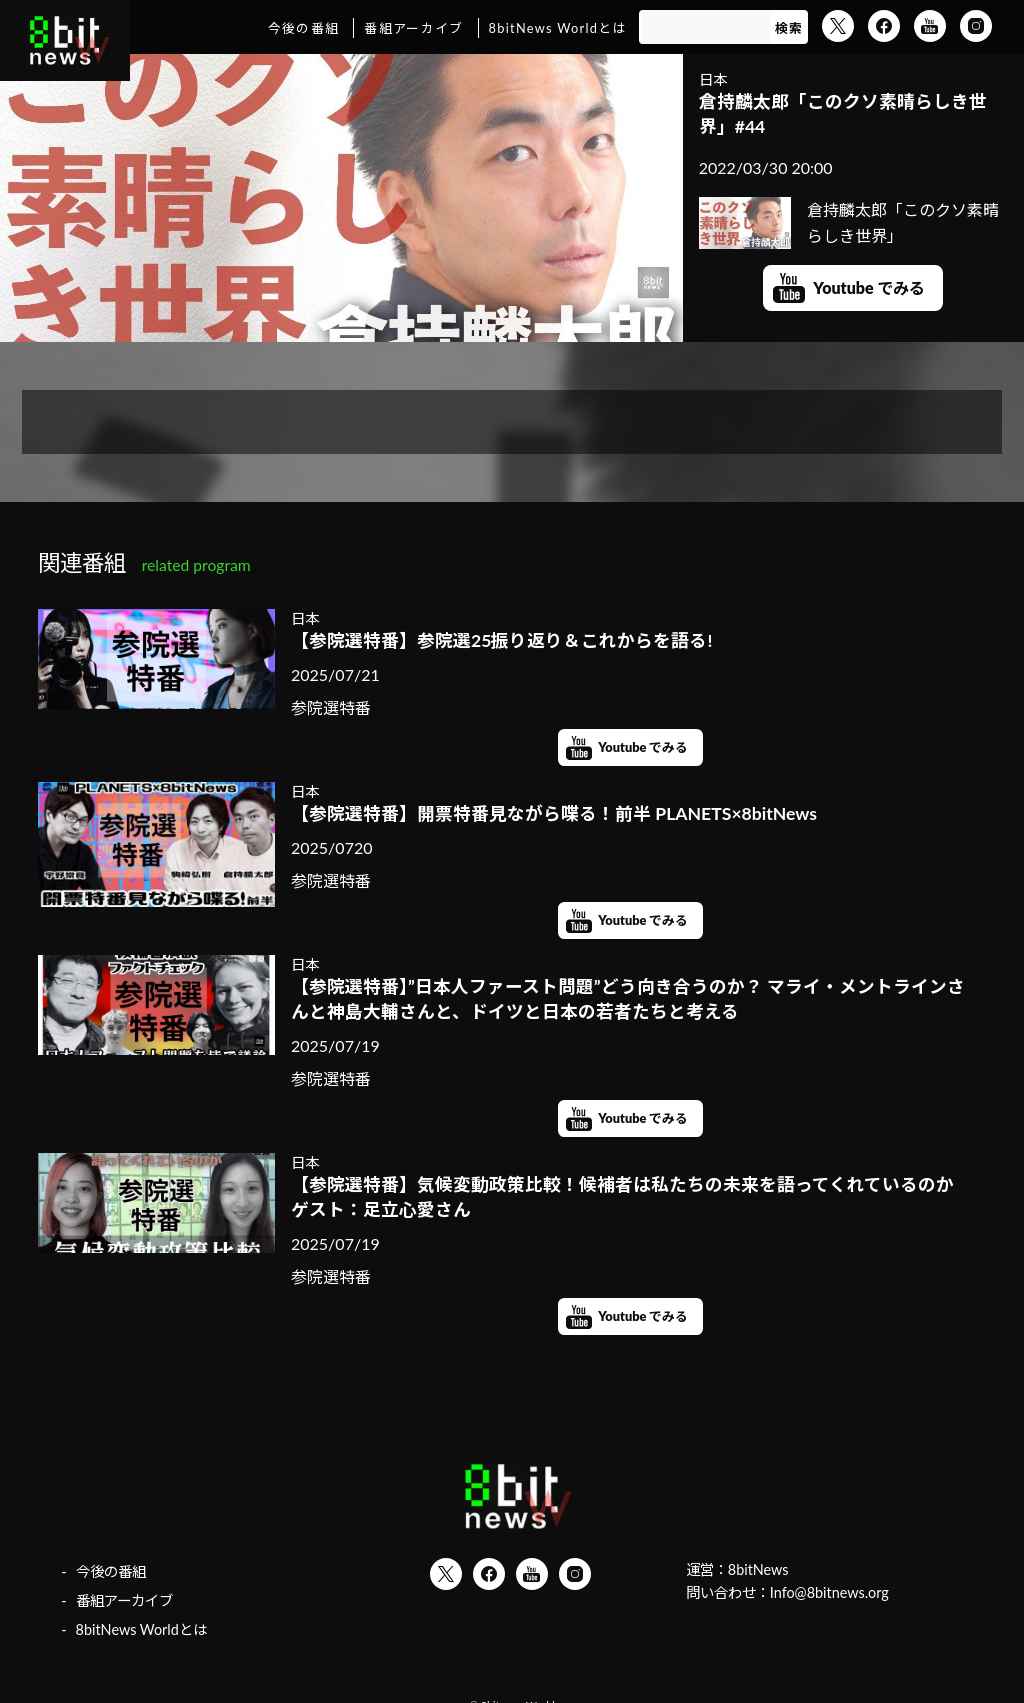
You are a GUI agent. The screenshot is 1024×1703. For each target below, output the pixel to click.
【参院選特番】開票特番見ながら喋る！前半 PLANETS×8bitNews (554, 813)
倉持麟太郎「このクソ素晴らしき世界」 (849, 222)
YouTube (930, 26)
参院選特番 (331, 707)
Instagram (976, 26)
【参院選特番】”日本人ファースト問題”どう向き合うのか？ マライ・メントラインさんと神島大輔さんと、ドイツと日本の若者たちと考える (628, 999)
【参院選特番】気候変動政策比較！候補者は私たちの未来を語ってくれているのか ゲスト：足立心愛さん (630, 1197)
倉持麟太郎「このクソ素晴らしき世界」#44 (843, 114)
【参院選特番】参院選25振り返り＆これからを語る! (501, 640)
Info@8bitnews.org (829, 1592)
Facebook (884, 26)
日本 (713, 79)
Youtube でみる (869, 287)
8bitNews (758, 1569)
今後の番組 (303, 28)
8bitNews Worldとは (558, 28)
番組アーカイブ (413, 28)
